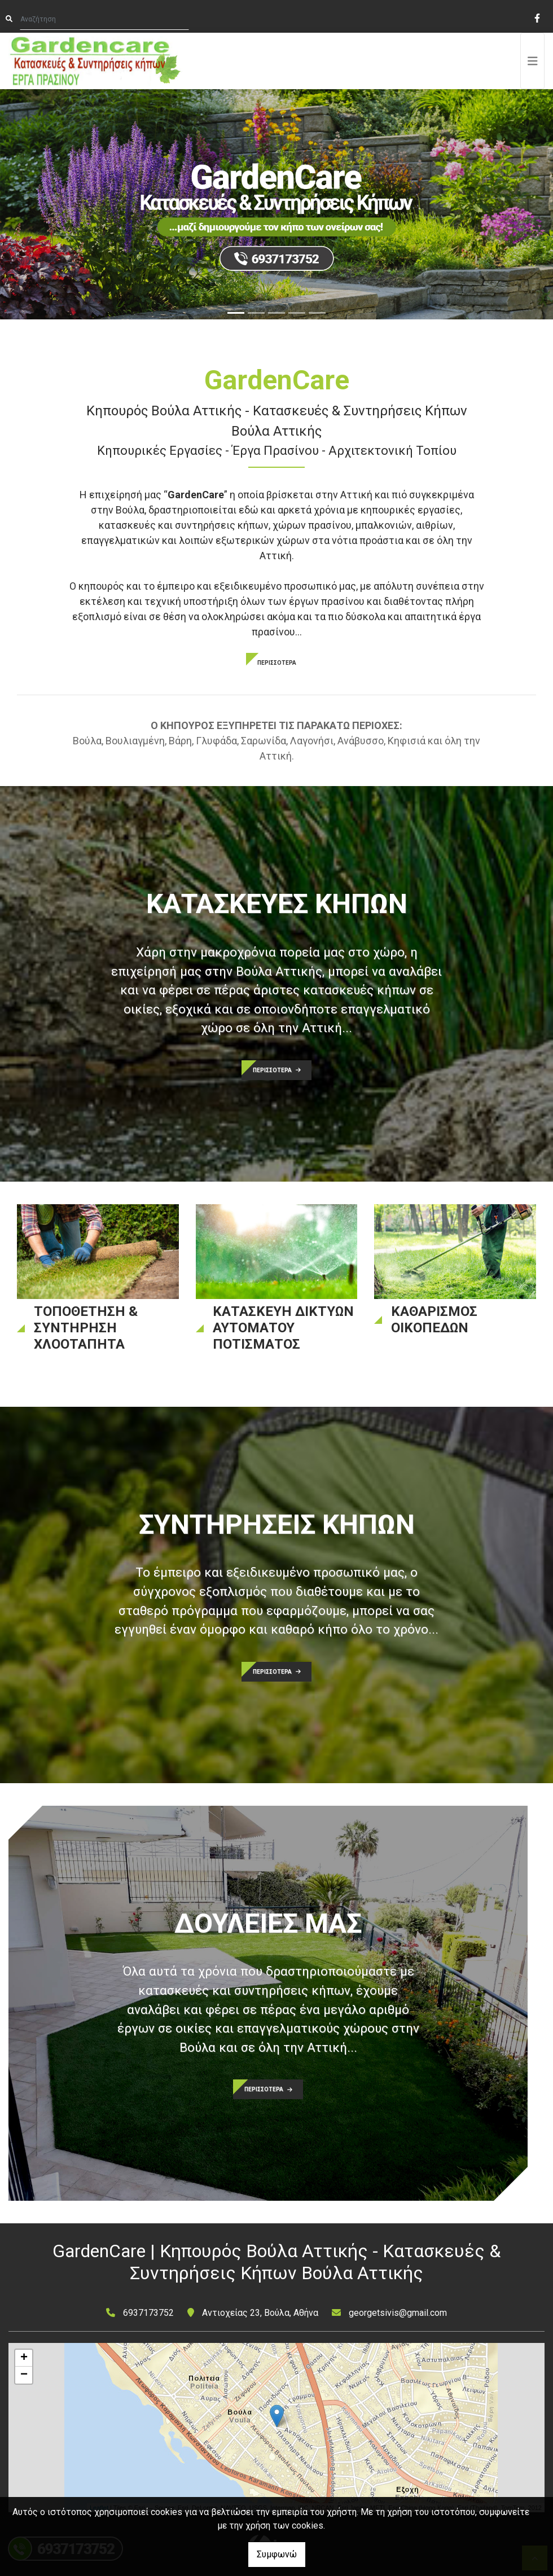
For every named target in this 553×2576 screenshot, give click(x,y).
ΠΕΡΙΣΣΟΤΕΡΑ (276, 663)
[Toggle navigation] (532, 61)
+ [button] (24, 2358)
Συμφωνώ (277, 2554)
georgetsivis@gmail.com (398, 2312)
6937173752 (148, 2312)
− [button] (24, 2375)
